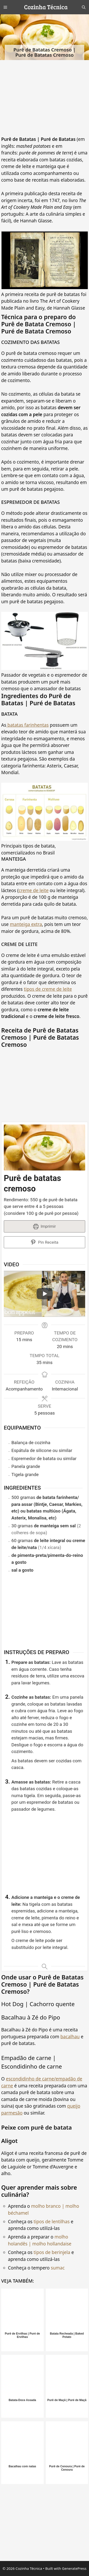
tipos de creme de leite (48, 989)
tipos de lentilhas (51, 2221)
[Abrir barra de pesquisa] (84, 7)
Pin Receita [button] (44, 1242)
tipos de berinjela (51, 2252)
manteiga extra (26, 924)
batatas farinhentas (27, 725)
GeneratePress (74, 2568)
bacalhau (70, 2037)
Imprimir (44, 1226)
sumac (58, 2268)
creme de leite (34, 890)
